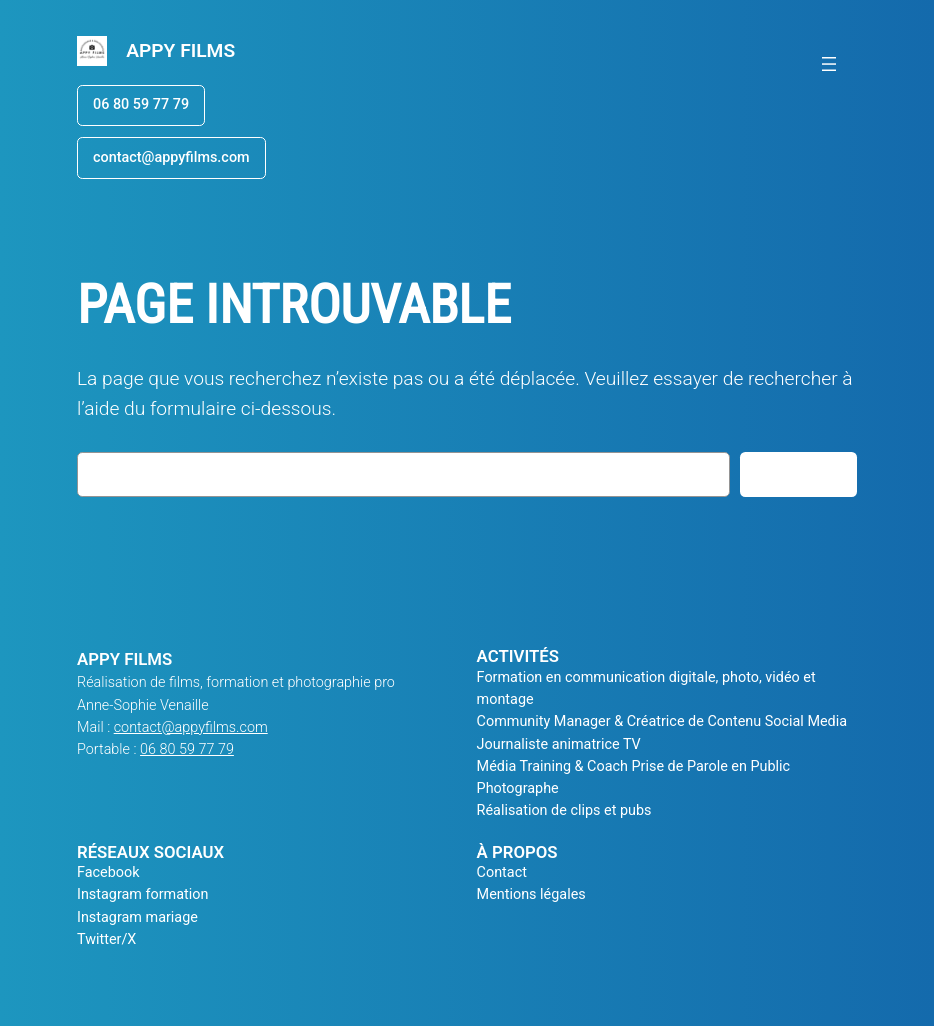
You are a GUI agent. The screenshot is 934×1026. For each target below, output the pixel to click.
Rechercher (798, 474)
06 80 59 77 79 (141, 104)
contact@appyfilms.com (171, 157)
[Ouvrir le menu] (829, 64)
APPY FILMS (180, 50)
